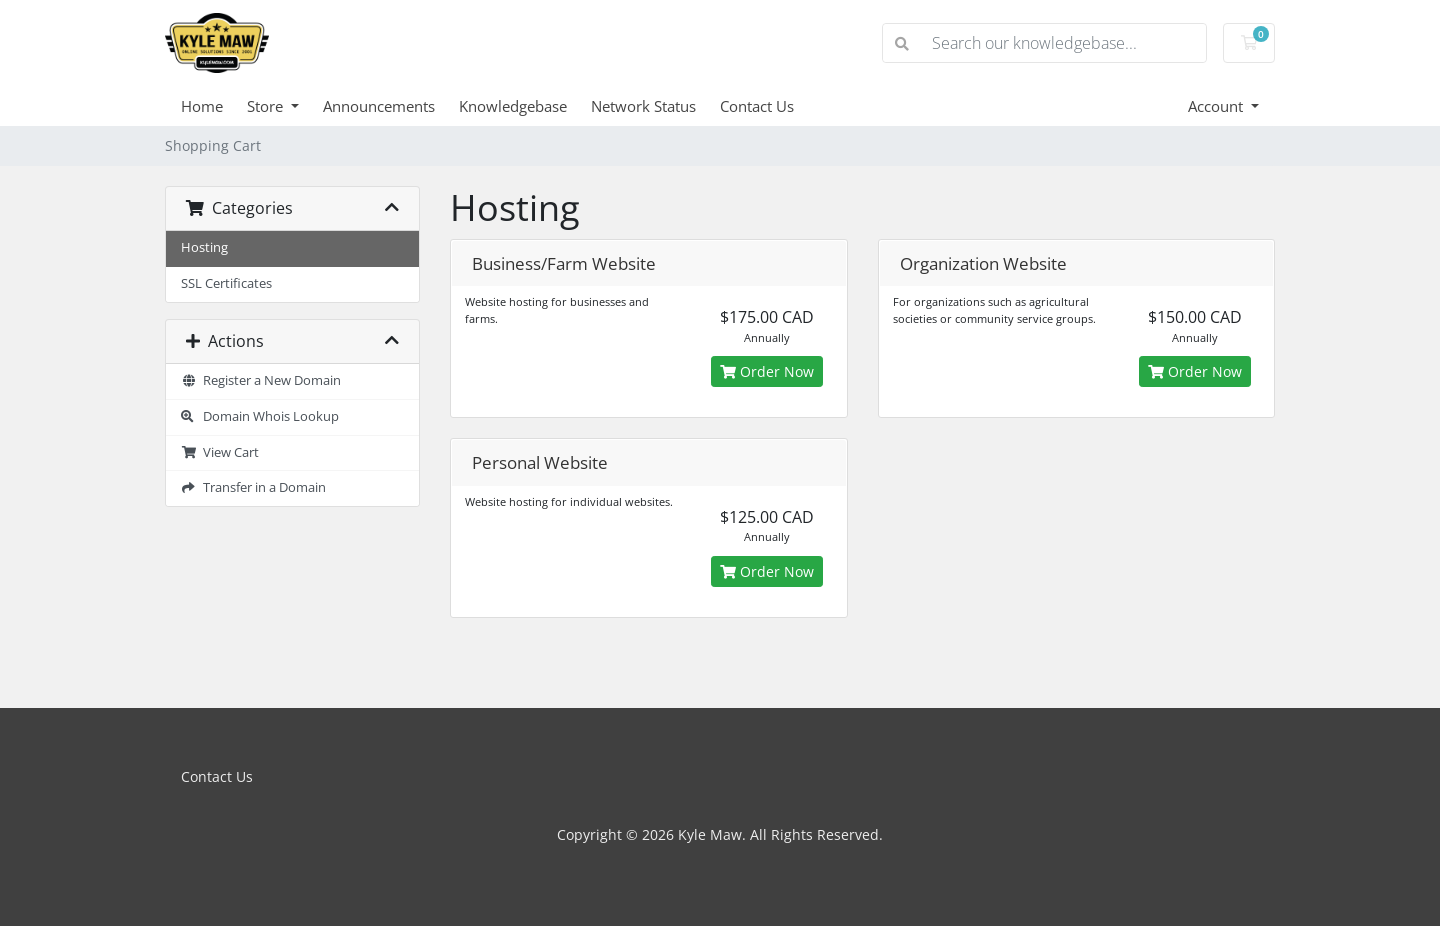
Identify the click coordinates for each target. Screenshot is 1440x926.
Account (1217, 106)
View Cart (220, 452)
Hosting (204, 247)
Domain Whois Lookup (260, 416)
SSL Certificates (226, 283)
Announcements (379, 106)
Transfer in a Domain (253, 487)
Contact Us (757, 106)
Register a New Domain (261, 380)
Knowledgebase (513, 106)
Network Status (643, 106)
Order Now (767, 371)
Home (202, 106)
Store (267, 106)
